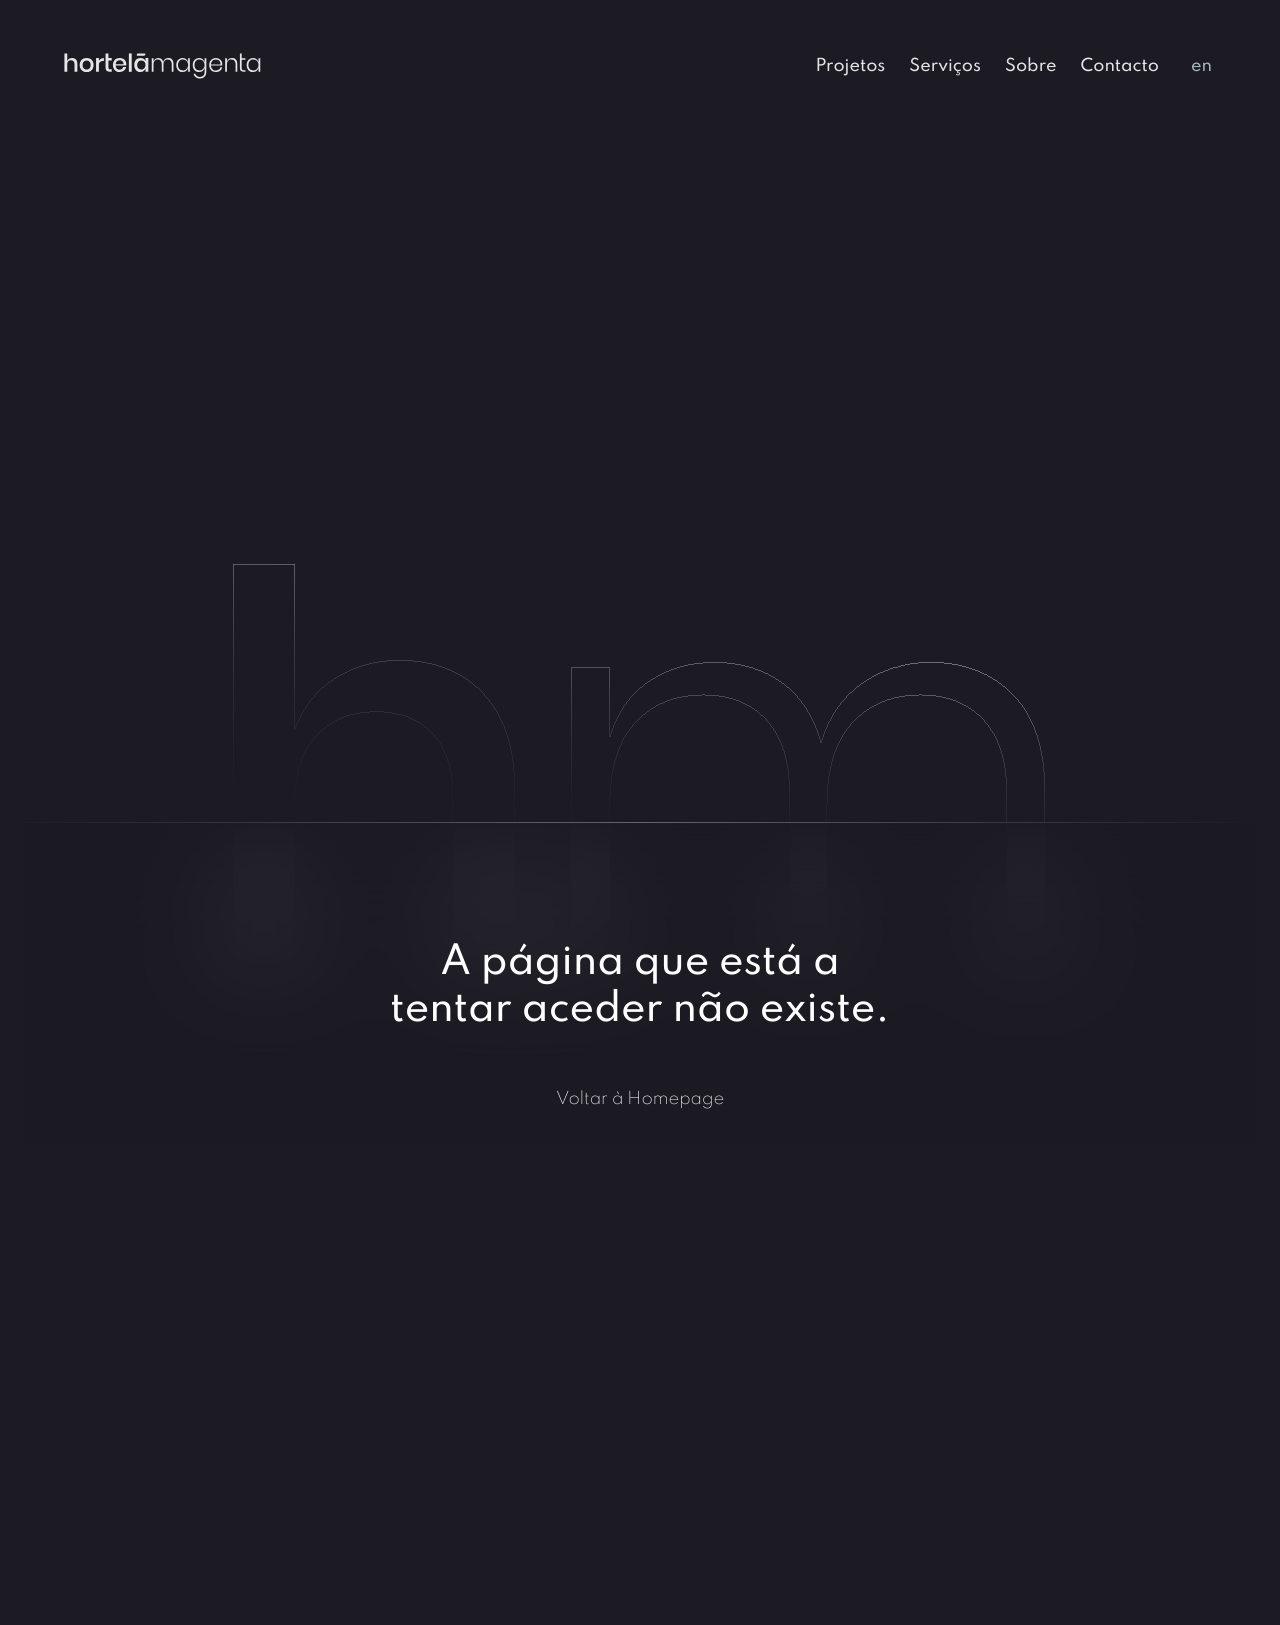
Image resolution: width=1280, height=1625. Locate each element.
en (1201, 64)
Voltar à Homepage (640, 1097)
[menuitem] (850, 64)
